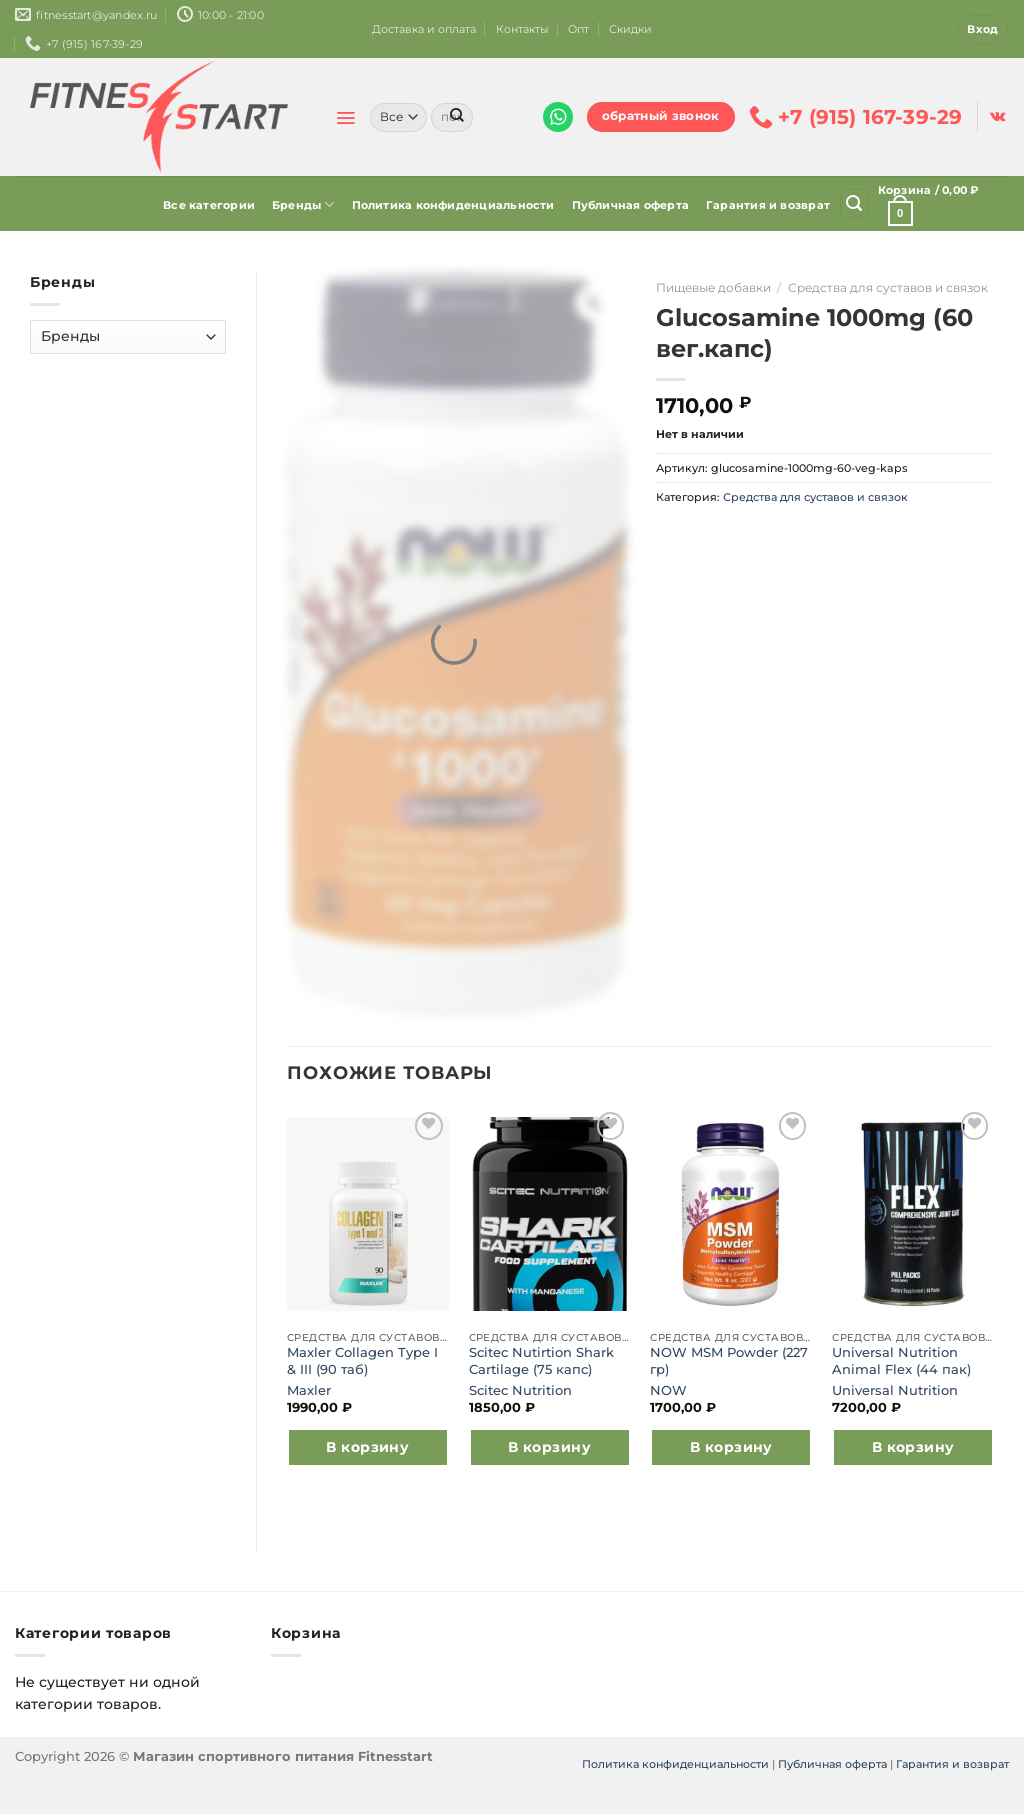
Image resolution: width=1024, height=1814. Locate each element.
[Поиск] (854, 203)
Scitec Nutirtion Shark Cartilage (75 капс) (541, 1360)
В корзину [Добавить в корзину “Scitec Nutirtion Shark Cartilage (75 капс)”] (549, 1447)
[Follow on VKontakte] (997, 117)
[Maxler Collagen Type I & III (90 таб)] (368, 1214)
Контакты (522, 29)
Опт (578, 29)
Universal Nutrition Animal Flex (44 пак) (901, 1360)
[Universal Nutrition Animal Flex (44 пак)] (913, 1214)
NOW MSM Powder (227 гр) (729, 1360)
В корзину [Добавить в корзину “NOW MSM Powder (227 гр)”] (731, 1447)
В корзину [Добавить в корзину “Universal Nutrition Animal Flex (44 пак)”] (913, 1447)
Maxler (309, 1390)
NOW (668, 1390)
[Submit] (457, 117)
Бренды (303, 204)
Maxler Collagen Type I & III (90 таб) (362, 1360)
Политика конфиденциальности (453, 205)
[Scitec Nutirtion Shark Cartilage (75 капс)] (550, 1214)
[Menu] (345, 118)
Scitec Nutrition (520, 1390)
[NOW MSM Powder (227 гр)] (731, 1214)
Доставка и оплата (424, 29)
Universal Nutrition (895, 1390)
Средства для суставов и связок (888, 287)
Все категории (209, 205)
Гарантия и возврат (768, 205)
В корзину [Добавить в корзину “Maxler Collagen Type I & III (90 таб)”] (367, 1447)
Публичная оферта (631, 205)
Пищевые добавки (713, 287)
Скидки (630, 29)
